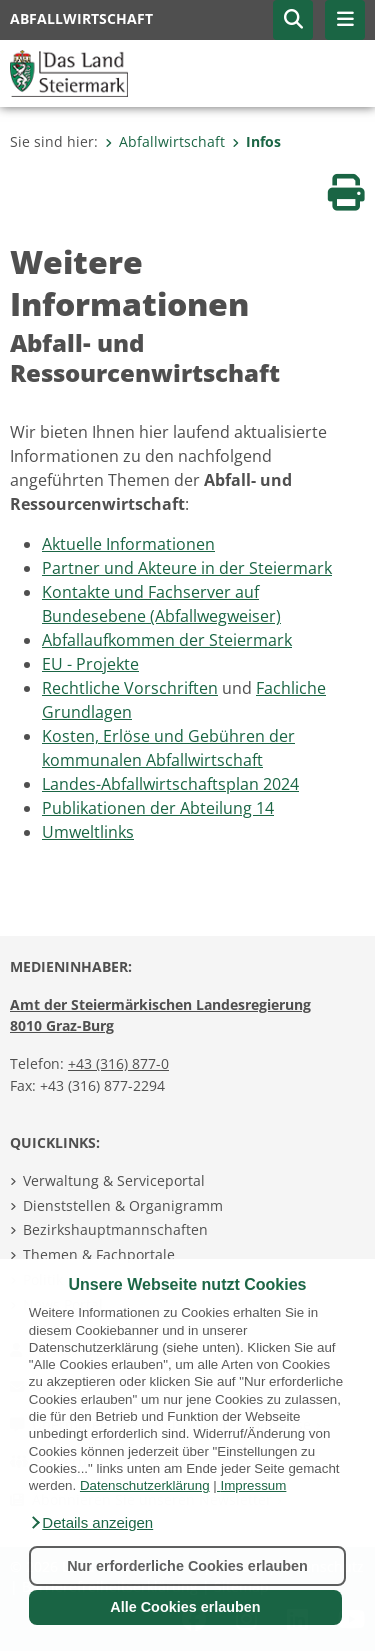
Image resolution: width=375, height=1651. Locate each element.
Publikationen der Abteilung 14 (158, 808)
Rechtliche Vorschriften (130, 688)
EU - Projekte (90, 664)
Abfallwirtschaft (165, 141)
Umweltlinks (88, 832)
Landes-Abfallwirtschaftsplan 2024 (170, 784)
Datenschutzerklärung (145, 1485)
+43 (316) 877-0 (118, 1063)
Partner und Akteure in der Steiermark (187, 568)
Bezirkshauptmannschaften (115, 1229)
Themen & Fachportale (99, 1254)
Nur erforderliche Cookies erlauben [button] (187, 1566)
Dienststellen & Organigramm (123, 1205)
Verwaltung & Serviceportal (114, 1180)
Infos (256, 141)
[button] (91, 1523)
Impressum (253, 1485)
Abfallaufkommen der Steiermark (167, 640)
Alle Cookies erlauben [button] (185, 1607)
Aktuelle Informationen (128, 544)
